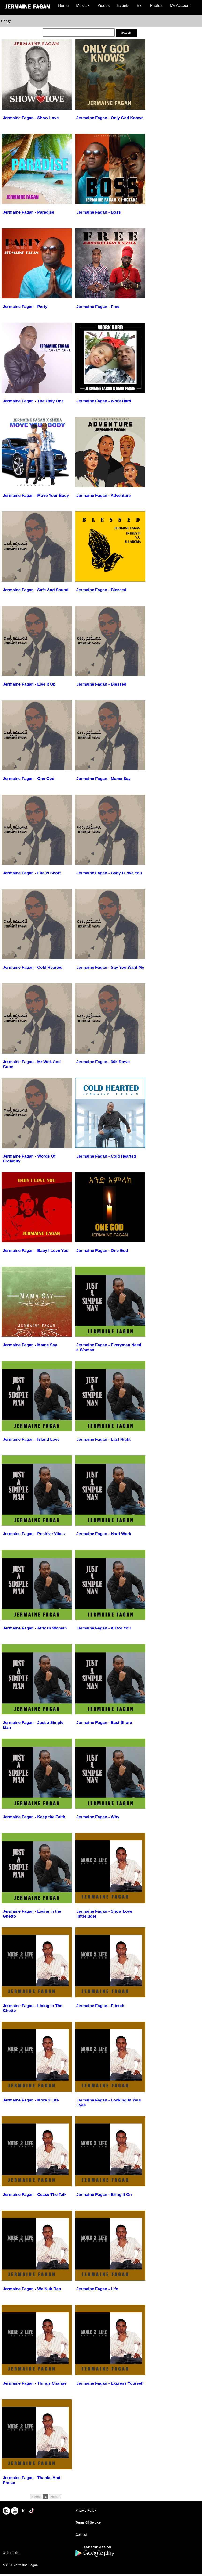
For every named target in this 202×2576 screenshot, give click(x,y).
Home (63, 5)
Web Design (11, 2553)
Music (83, 5)
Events (123, 5)
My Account (180, 5)
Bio (140, 5)
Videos (103, 5)
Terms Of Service (88, 2522)
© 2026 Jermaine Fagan (20, 2565)
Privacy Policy (86, 2510)
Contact (81, 2535)
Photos (156, 5)
